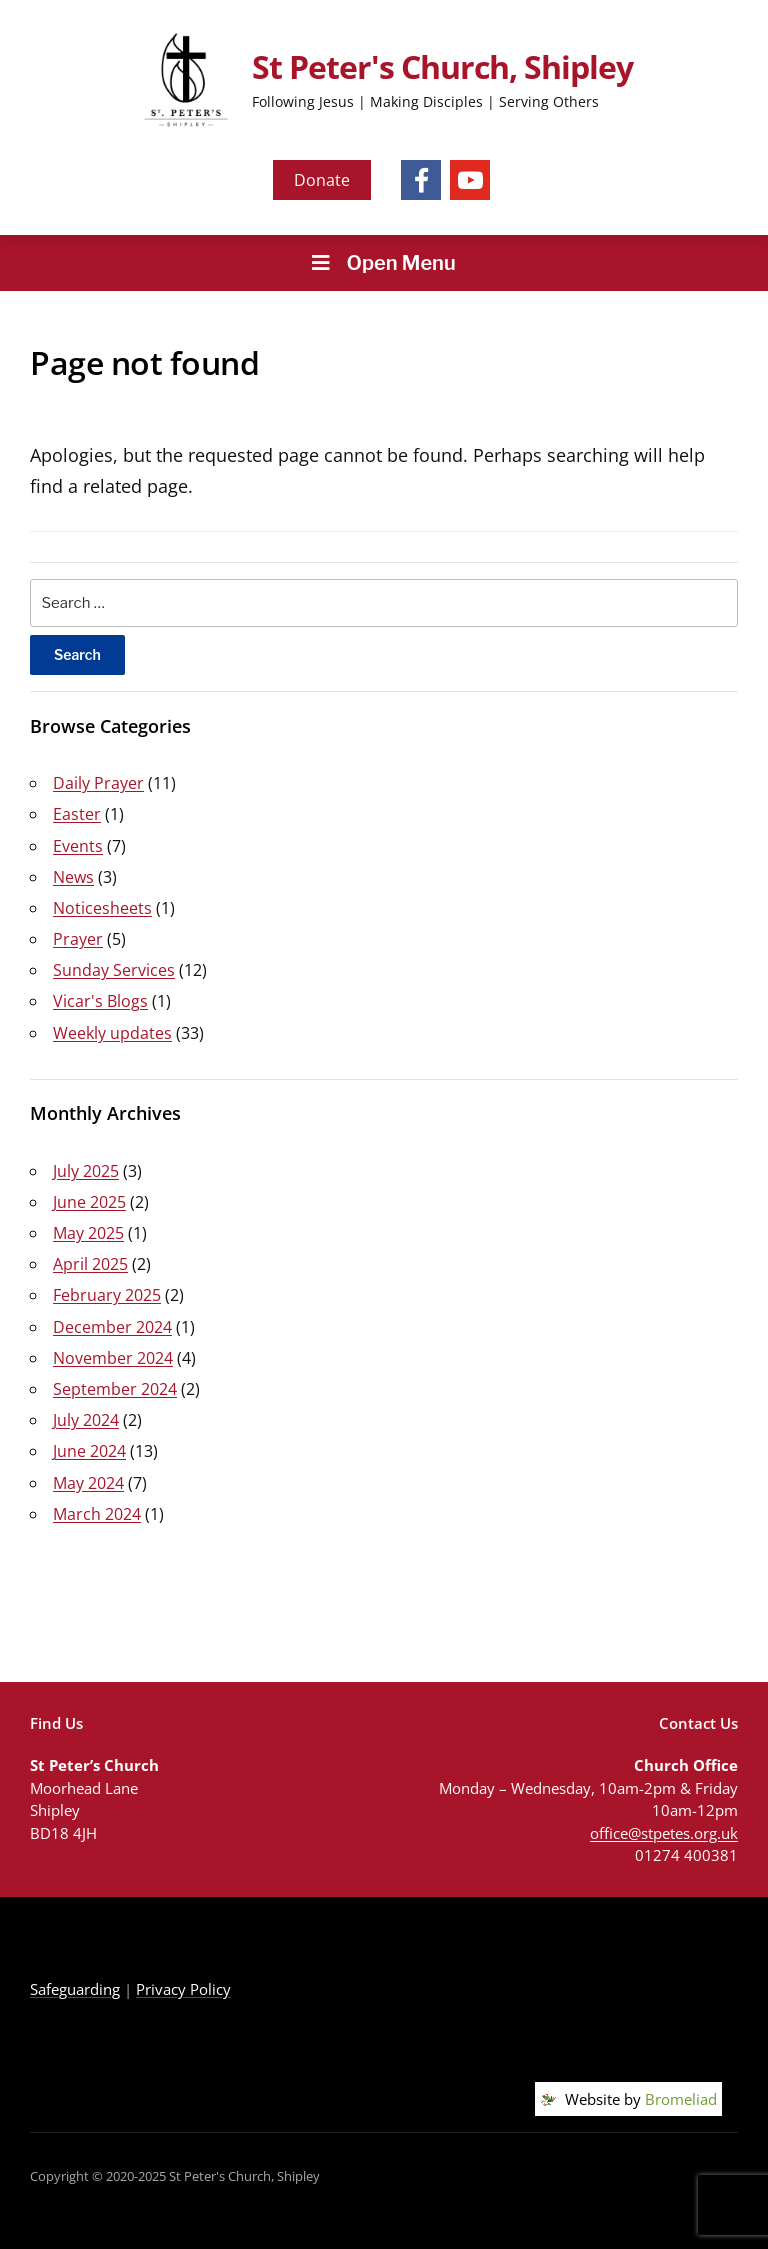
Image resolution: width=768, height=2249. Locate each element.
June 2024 (89, 1451)
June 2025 (89, 1202)
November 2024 (113, 1358)
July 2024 (86, 1420)
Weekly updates (112, 1033)
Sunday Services (114, 970)
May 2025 (88, 1233)
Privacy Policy (183, 1989)
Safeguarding (75, 1989)
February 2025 (107, 1295)
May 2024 (88, 1483)
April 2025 (90, 1264)
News (73, 877)
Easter (77, 814)
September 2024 (115, 1389)
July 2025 (86, 1171)
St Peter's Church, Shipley (442, 66)
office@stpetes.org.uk (664, 1833)
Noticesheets (102, 908)
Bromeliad (681, 2099)
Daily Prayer (98, 783)
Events (78, 846)
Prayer (78, 939)
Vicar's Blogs (100, 1001)
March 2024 (97, 1514)
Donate (322, 180)
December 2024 (112, 1327)
